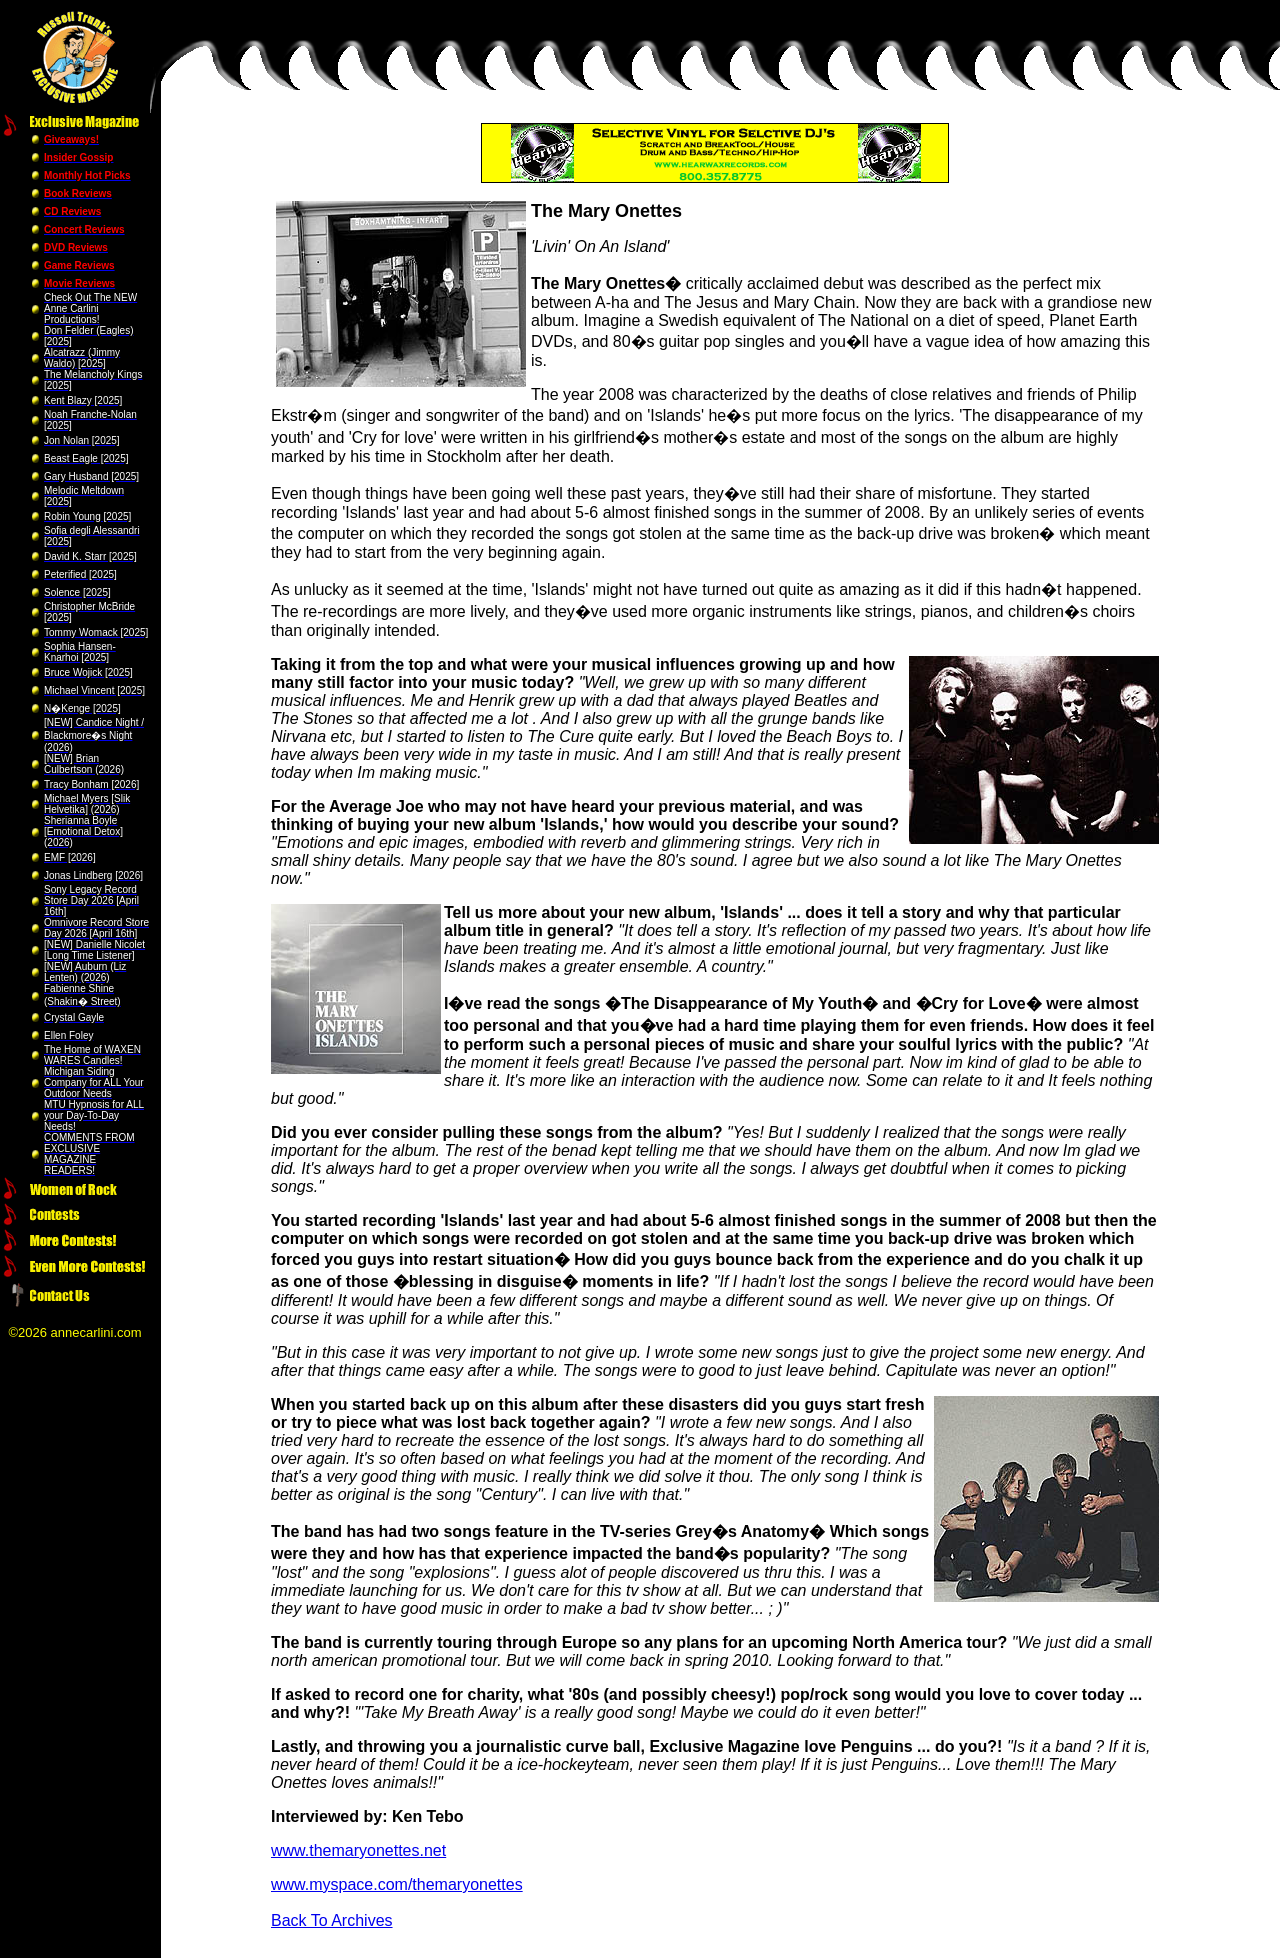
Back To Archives (332, 1920)
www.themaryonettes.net (358, 1850)
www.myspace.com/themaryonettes (397, 1884)
